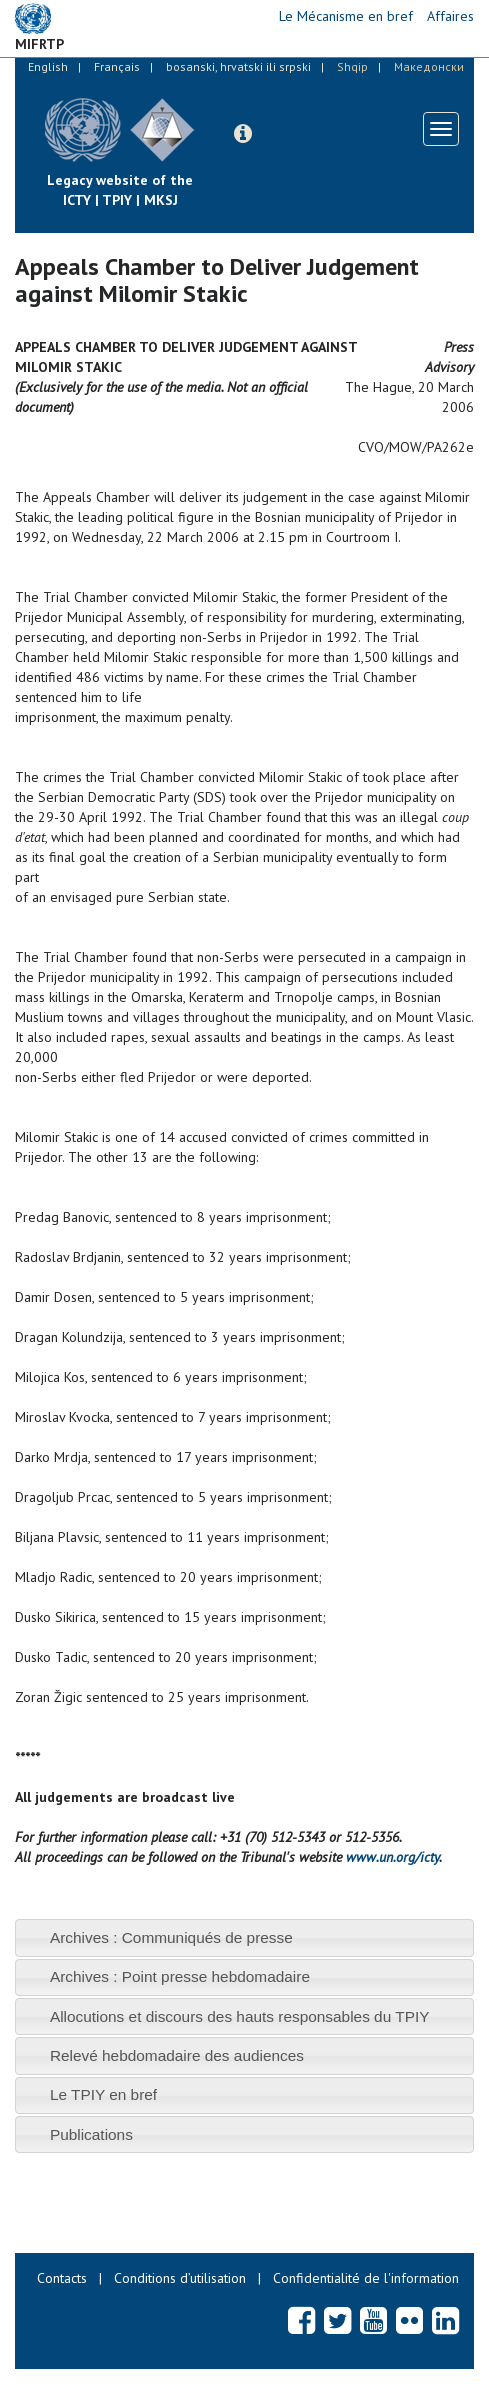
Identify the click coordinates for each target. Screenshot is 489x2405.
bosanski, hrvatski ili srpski (238, 66)
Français (117, 66)
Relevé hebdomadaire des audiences (177, 2055)
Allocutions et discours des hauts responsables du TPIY (240, 2016)
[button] (243, 134)
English (48, 66)
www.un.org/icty (392, 1857)
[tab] (244, 1937)
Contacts (62, 2278)
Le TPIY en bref (103, 2094)
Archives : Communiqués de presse (171, 1937)
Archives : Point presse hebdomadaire (180, 1976)
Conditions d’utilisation (180, 2278)
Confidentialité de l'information (366, 2278)
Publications (91, 2134)
